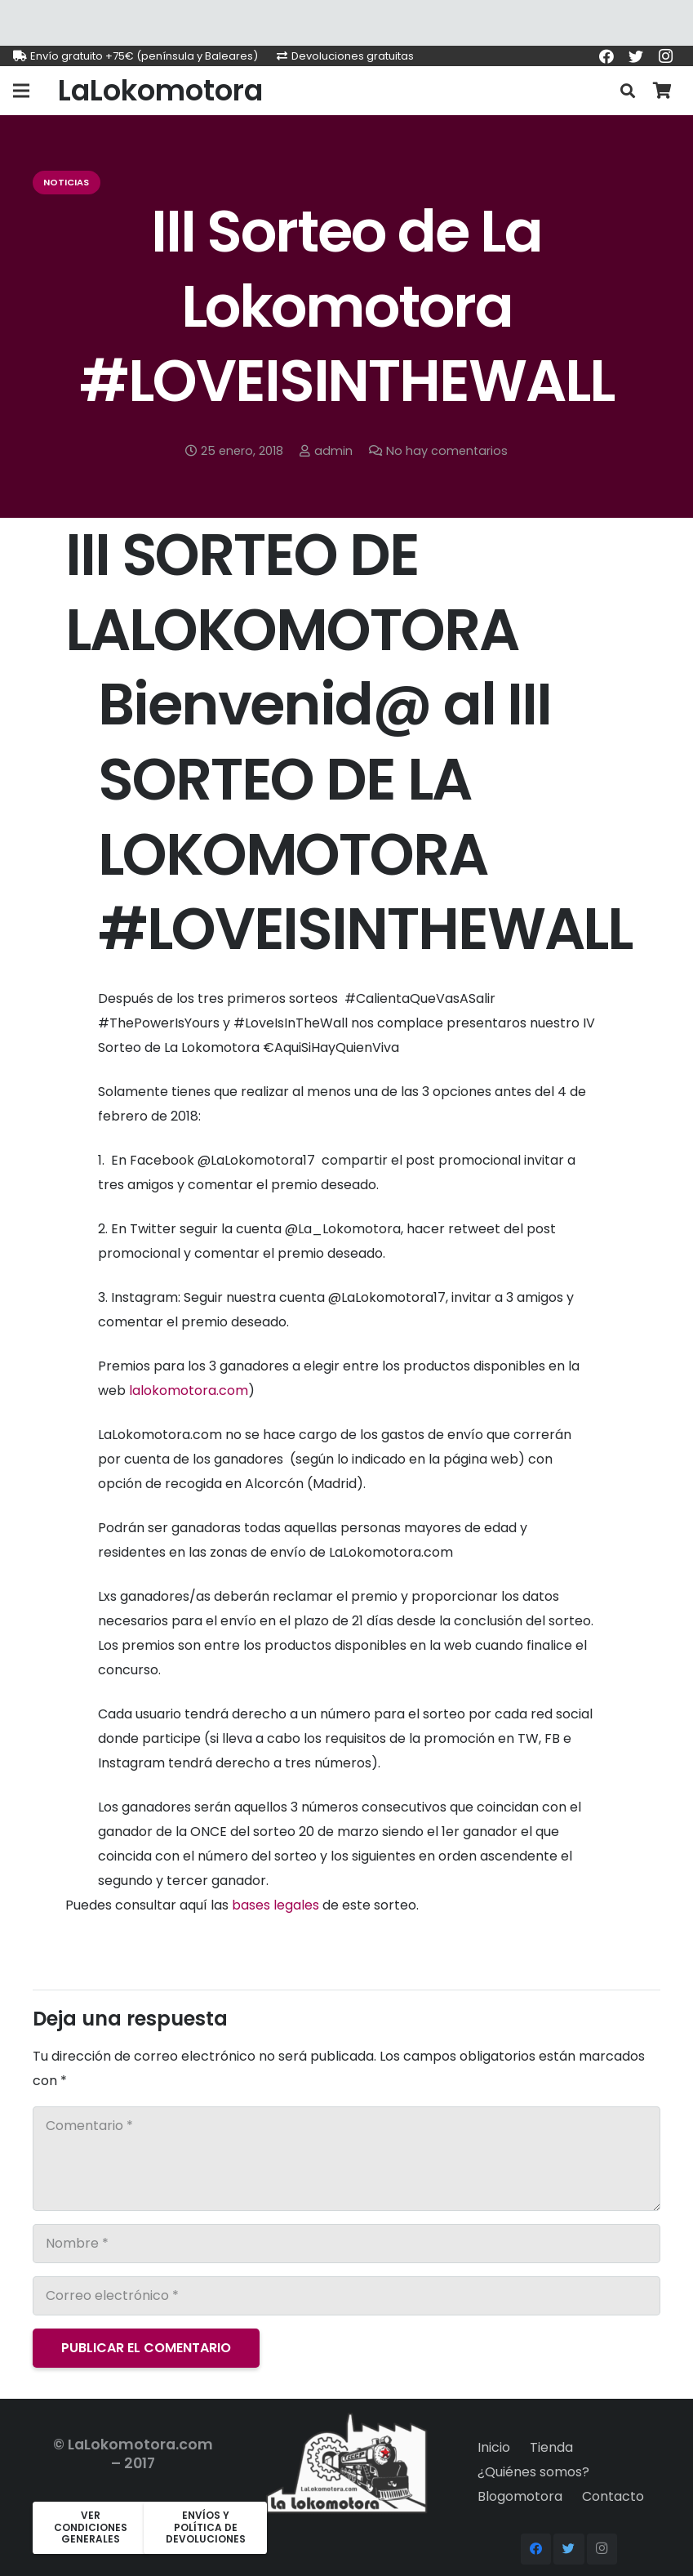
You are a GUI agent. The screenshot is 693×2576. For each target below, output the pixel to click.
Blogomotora (520, 2496)
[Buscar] (627, 91)
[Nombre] (346, 2243)
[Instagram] (665, 56)
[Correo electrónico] (346, 2295)
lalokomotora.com (188, 1390)
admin (333, 451)
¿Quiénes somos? (533, 2471)
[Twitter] (636, 56)
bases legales (275, 1905)
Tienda (551, 2447)
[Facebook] (606, 56)
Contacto (613, 2496)
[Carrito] (662, 90)
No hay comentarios (447, 451)
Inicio (494, 2447)
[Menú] (21, 90)
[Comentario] (346, 2158)
